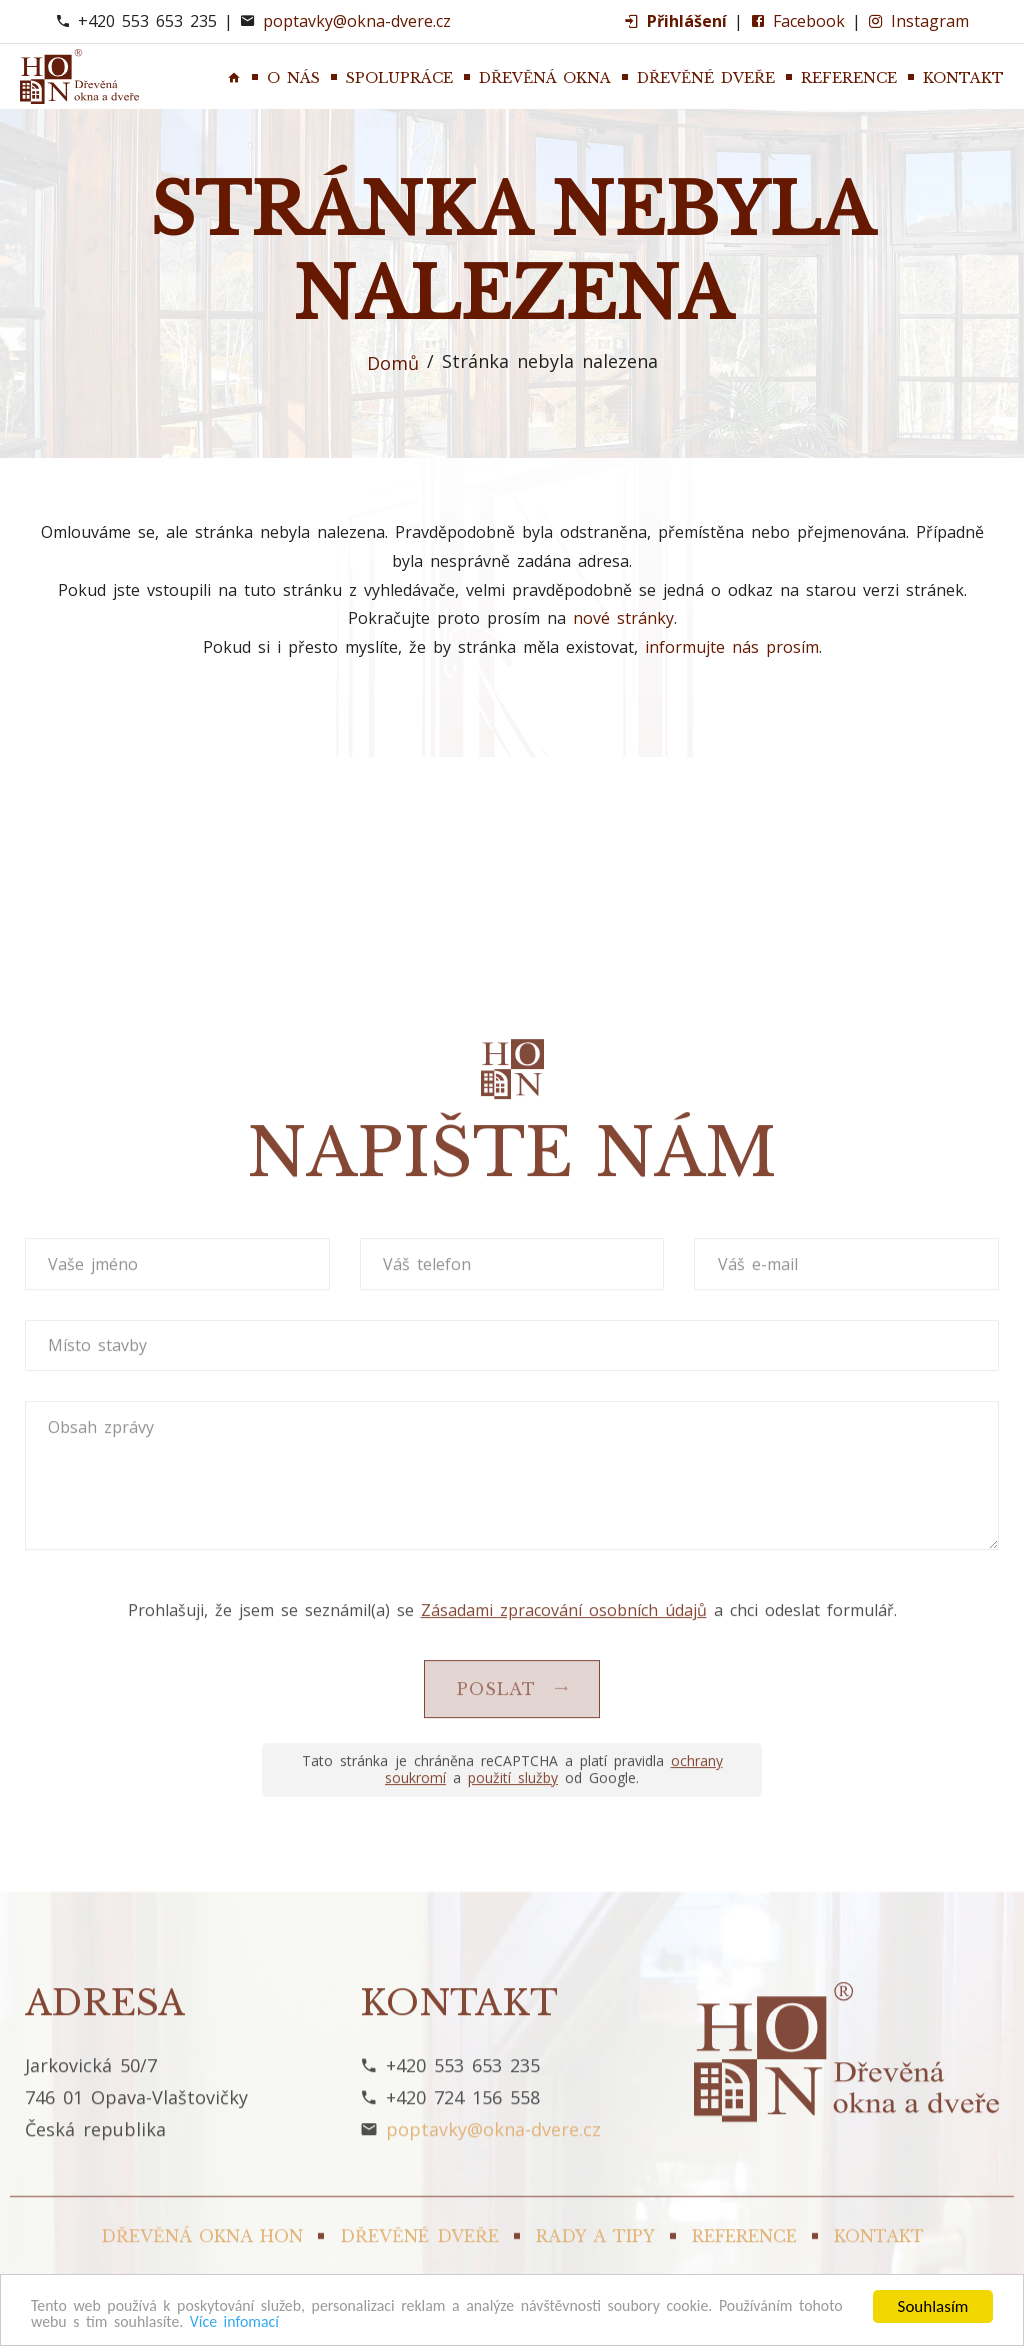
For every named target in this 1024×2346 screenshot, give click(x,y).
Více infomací (301, 2321)
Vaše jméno (95, 2064)
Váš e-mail (759, 2064)
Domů (393, 363)
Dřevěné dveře (706, 78)
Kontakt (963, 78)
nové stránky (623, 618)
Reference (849, 78)
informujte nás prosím (732, 647)
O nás (293, 78)
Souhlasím (933, 2304)
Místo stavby (99, 2146)
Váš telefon (429, 2064)
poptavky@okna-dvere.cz (357, 21)
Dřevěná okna (545, 78)
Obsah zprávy (103, 2227)
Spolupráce (399, 78)
